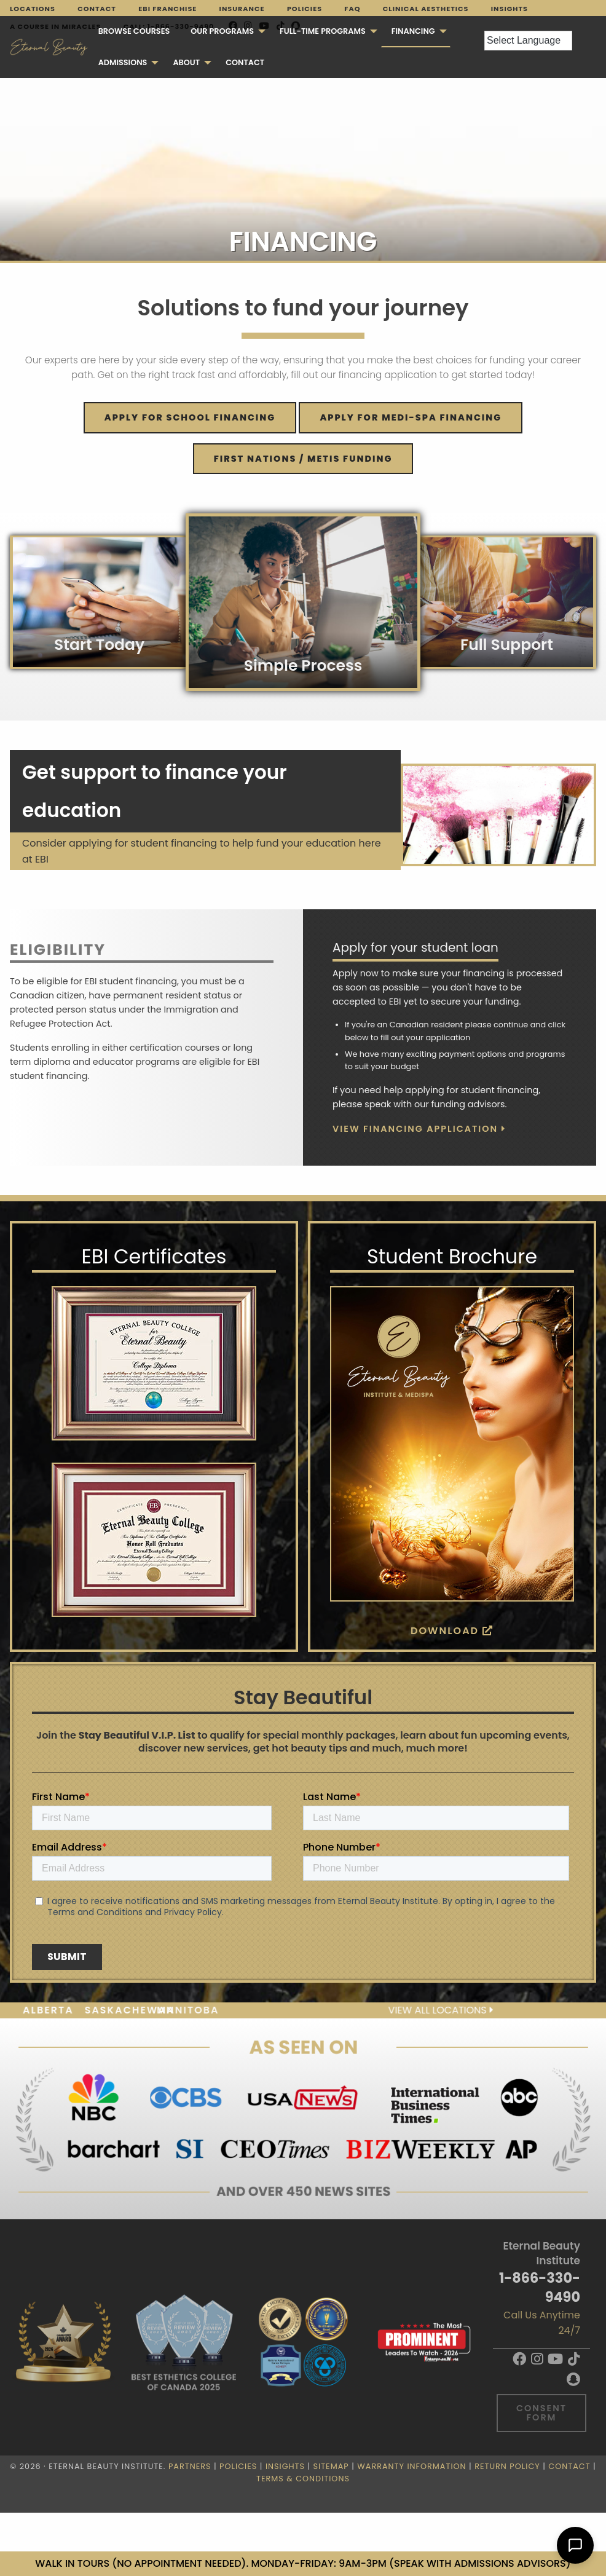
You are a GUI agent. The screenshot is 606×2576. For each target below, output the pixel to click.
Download (452, 1631)
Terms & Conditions (303, 2478)
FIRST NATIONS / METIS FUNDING (303, 458)
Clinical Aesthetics (426, 9)
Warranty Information (411, 2466)
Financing (413, 31)
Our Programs (222, 31)
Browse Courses (134, 31)
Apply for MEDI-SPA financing (411, 417)
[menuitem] (134, 31)
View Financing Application (419, 1129)
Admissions (123, 62)
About (186, 62)
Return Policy (507, 2466)
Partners (189, 2466)
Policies (304, 9)
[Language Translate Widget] (528, 40)
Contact (96, 9)
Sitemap (331, 2466)
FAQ (352, 9)
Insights (509, 9)
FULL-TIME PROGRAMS (323, 31)
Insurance (242, 9)
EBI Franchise (167, 9)
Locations (32, 9)
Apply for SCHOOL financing (189, 417)
